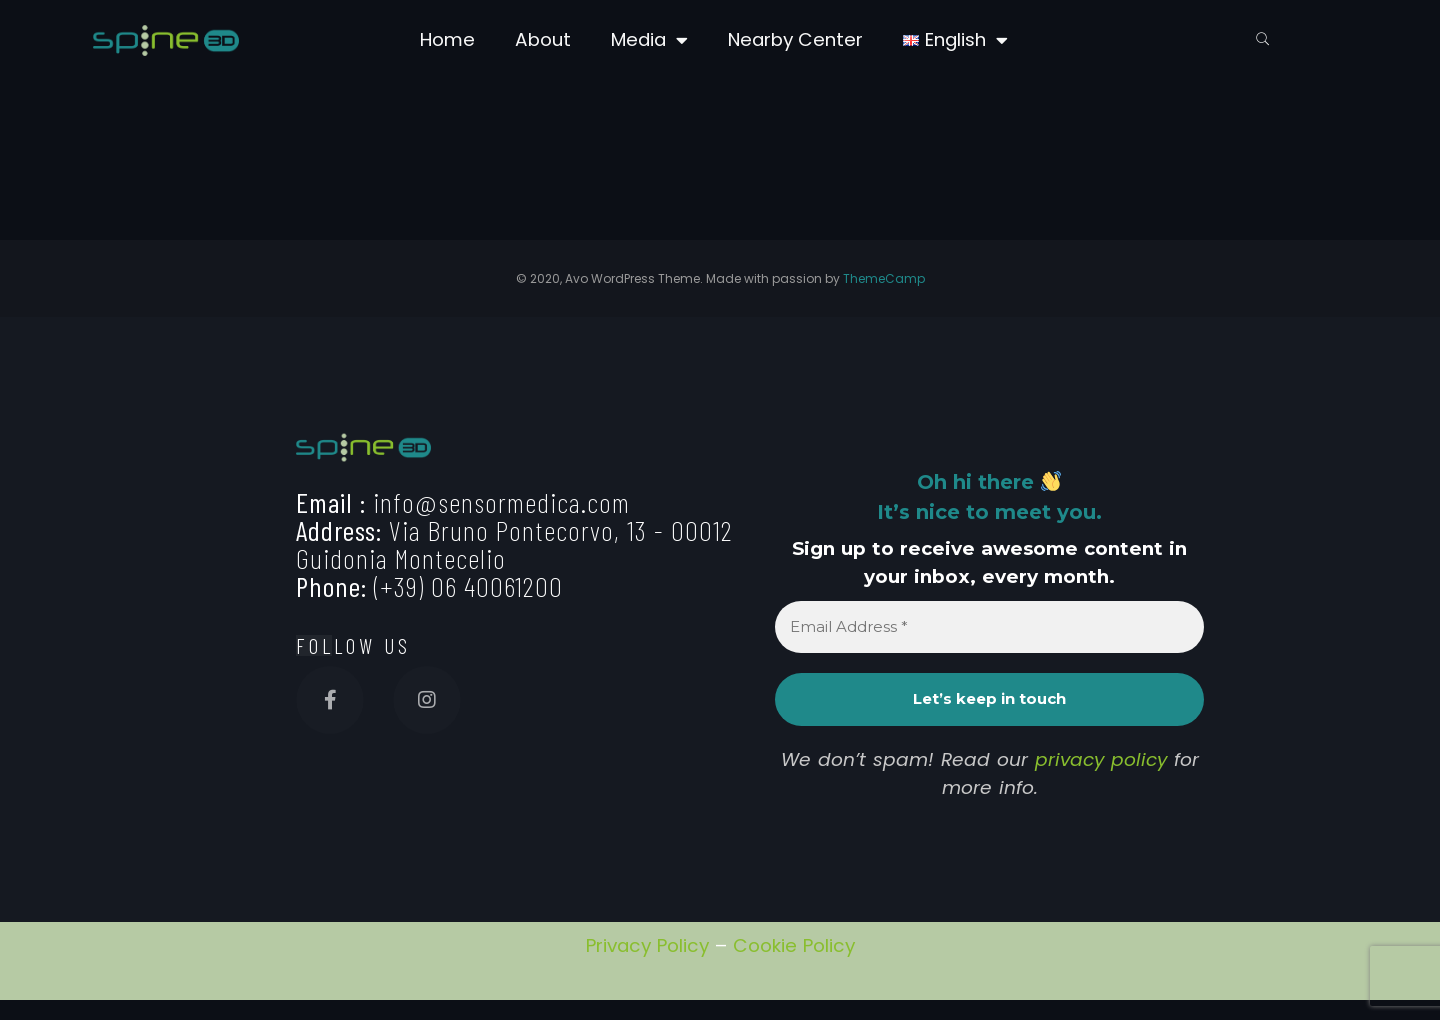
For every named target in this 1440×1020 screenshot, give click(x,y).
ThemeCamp (884, 278)
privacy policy (1101, 759)
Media (649, 40)
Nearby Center (795, 39)
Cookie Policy (794, 945)
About (543, 39)
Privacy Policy (647, 945)
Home (447, 39)
